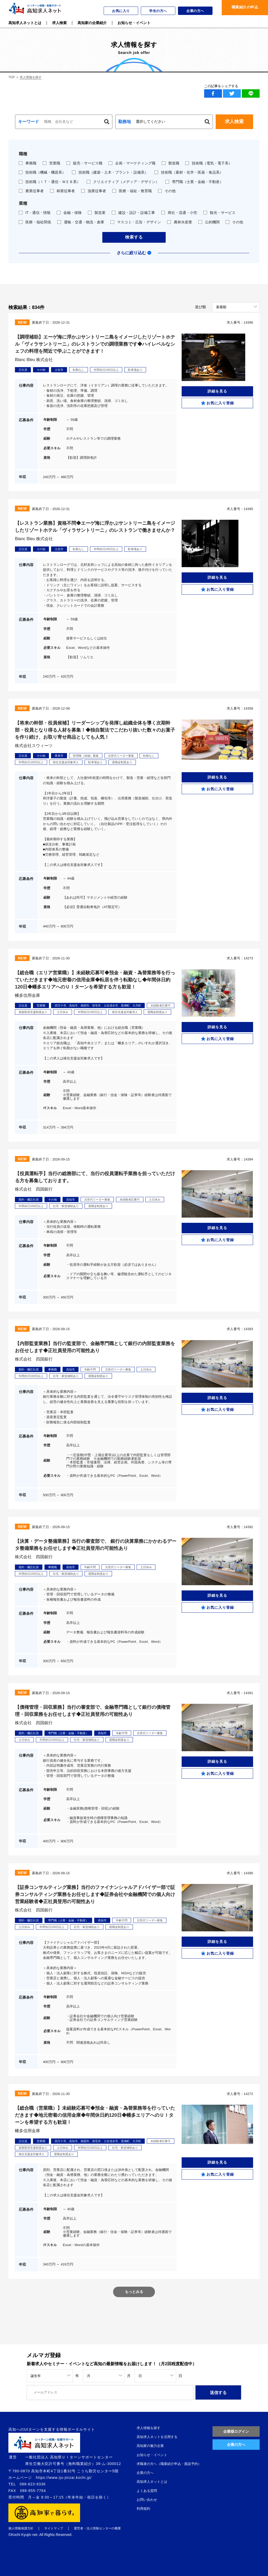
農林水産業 (179, 222)
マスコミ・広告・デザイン (135, 222)
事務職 (27, 163)
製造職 (170, 163)
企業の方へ (195, 11)
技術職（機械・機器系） (42, 172)
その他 (167, 191)
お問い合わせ (147, 2500)
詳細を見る (217, 391)
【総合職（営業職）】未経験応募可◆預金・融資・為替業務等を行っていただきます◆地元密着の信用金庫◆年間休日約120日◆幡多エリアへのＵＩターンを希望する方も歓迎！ (95, 2115)
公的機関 (209, 222)
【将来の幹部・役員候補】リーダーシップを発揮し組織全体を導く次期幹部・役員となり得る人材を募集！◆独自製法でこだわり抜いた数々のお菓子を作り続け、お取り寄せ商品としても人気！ (95, 730)
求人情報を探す (148, 2428)
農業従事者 (31, 191)
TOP (11, 77)
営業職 (51, 163)
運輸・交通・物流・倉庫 (80, 222)
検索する (134, 237)
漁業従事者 (93, 191)
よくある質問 (147, 2491)
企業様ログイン (236, 2431)
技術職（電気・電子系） (208, 163)
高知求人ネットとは (152, 2482)
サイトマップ (53, 2528)
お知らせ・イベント (152, 2455)
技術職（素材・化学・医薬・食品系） (188, 172)
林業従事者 (62, 191)
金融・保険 (69, 213)
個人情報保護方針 (21, 2528)
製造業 (96, 213)
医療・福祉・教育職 (132, 191)
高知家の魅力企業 (150, 2446)
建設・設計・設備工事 (133, 213)
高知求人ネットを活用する (157, 2437)
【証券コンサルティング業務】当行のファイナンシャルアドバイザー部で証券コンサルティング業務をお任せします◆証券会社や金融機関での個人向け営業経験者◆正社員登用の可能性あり (95, 1894)
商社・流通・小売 (179, 213)
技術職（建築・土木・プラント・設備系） (110, 172)
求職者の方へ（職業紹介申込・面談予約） (169, 2464)
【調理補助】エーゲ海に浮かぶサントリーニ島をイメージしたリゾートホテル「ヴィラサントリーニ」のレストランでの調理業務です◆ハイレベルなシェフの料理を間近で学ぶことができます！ (95, 344)
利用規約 (143, 2509)
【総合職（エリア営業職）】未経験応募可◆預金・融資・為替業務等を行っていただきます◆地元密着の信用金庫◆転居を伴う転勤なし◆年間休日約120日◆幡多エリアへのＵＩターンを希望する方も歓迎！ (95, 980)
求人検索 (234, 121)
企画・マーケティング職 (132, 163)
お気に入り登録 (220, 403)
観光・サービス (219, 213)
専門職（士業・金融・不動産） (194, 182)
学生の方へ (158, 11)
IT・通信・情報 (35, 213)
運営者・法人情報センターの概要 (97, 2528)
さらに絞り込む (131, 253)
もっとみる (134, 2292)
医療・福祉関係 (35, 222)
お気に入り (121, 11)
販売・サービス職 (84, 163)
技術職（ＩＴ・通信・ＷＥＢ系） (49, 182)
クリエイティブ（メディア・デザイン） (123, 182)
